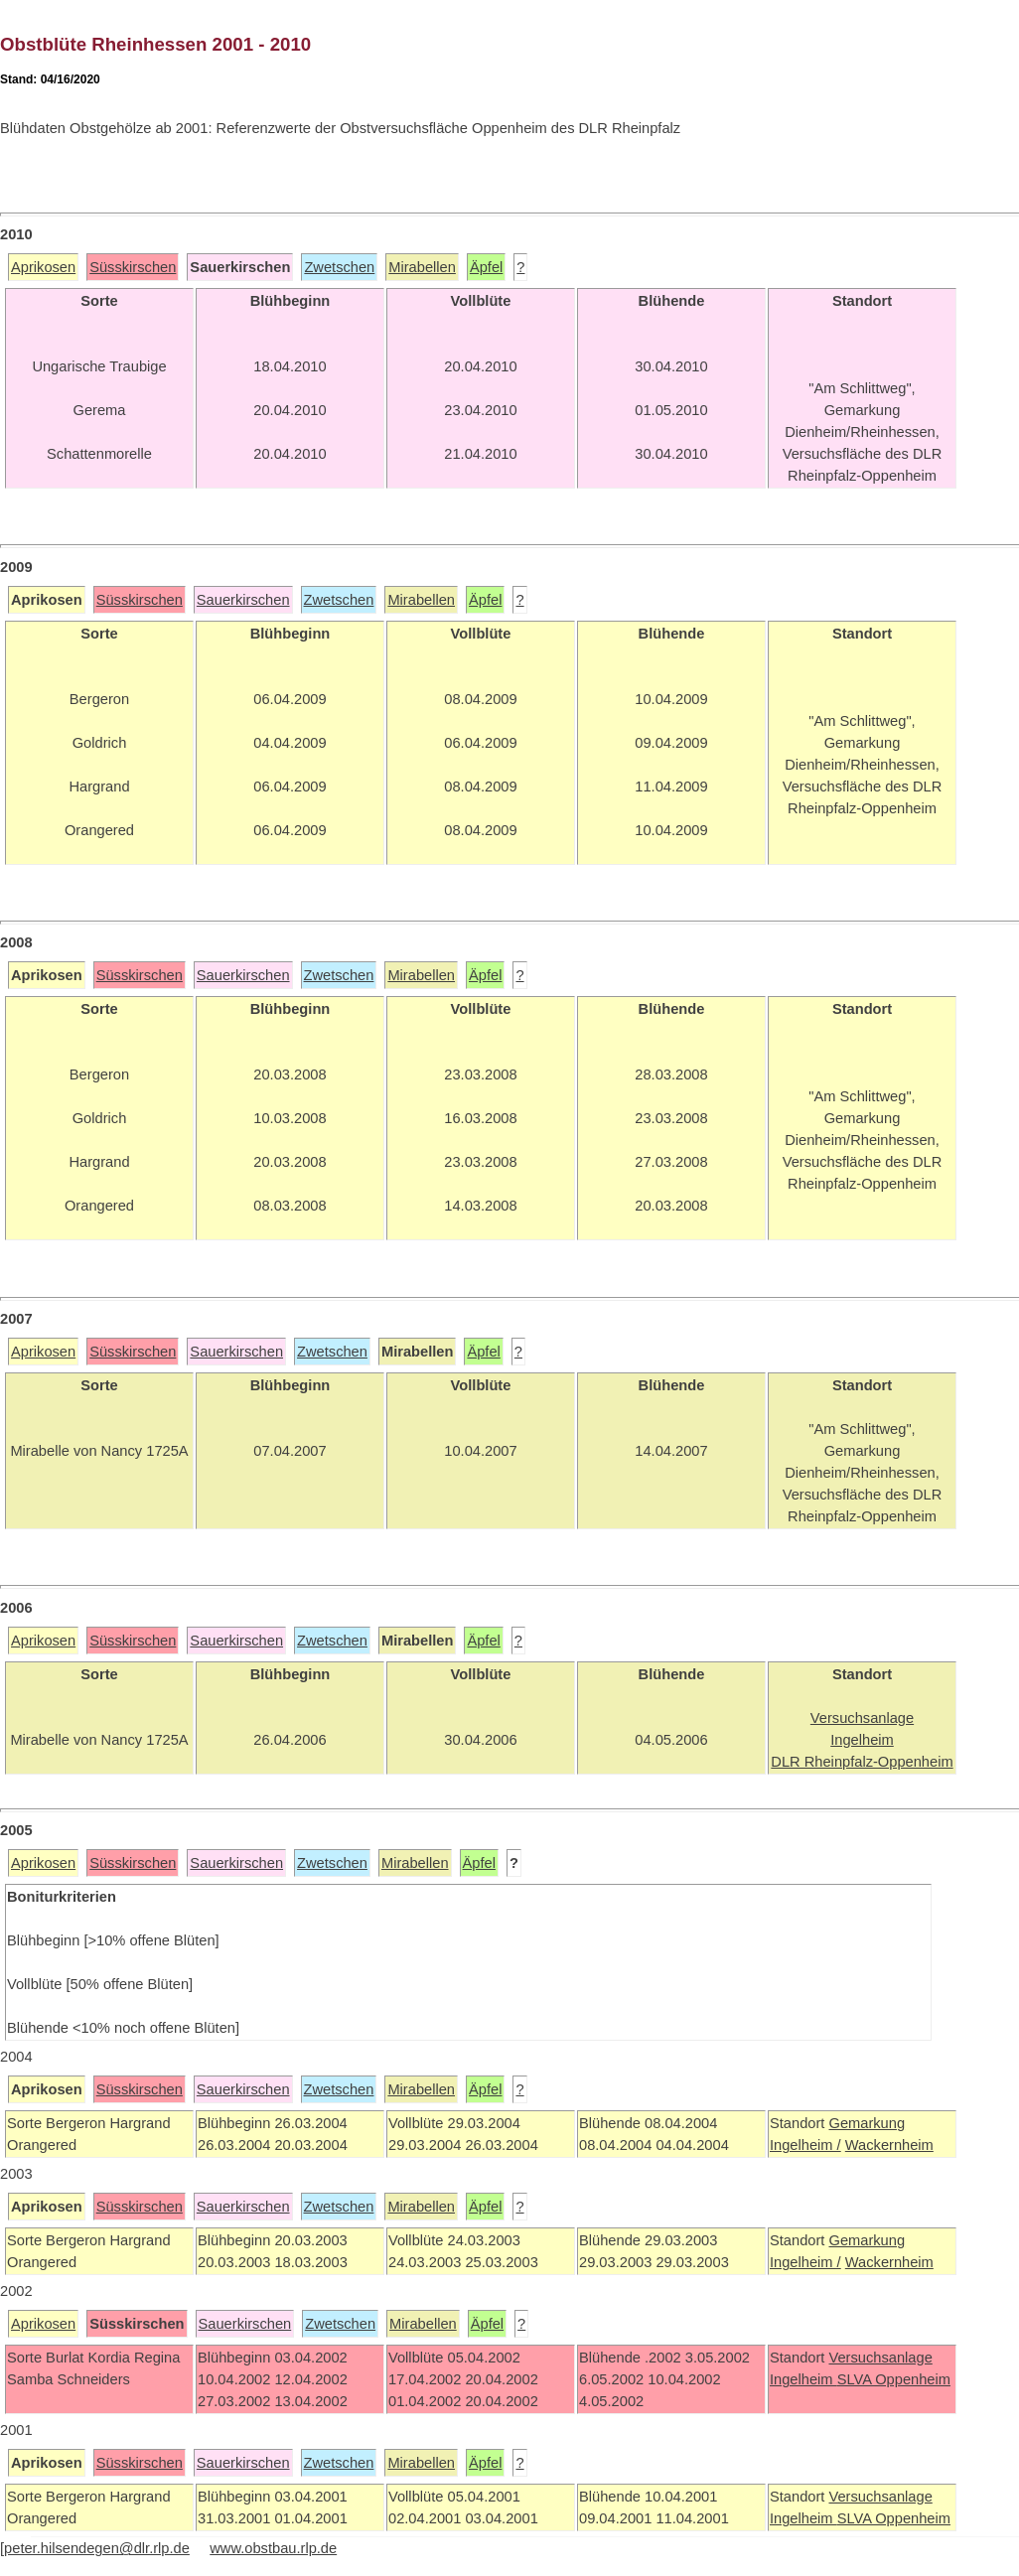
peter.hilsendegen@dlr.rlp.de (97, 2548)
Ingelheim (803, 2379)
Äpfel (486, 267)
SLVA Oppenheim (893, 2379)
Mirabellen (422, 267)
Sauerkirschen (243, 600)
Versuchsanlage (880, 2357)
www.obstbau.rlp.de (273, 2548)
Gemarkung (866, 2123)
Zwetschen (339, 267)
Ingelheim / (805, 2145)
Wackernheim (889, 2145)
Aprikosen (43, 267)
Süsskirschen (132, 267)
